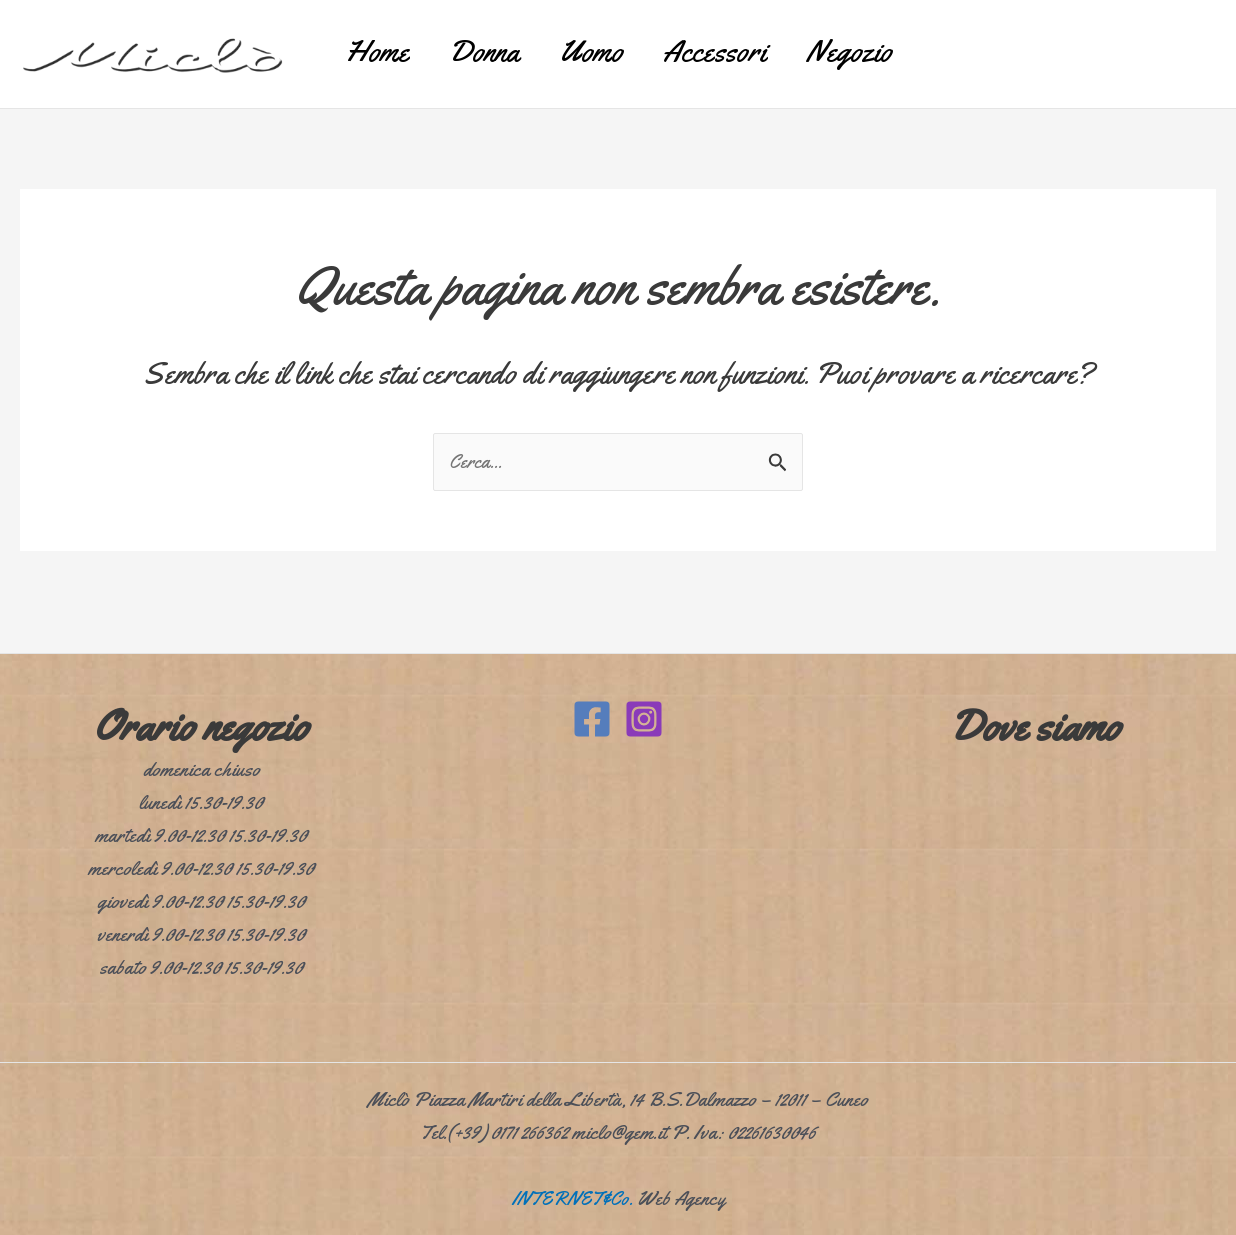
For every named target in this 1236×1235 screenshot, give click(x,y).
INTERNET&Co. (572, 1198)
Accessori (734, 45)
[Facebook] (592, 719)
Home (337, 45)
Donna (464, 45)
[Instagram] (644, 719)
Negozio (889, 45)
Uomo (591, 45)
